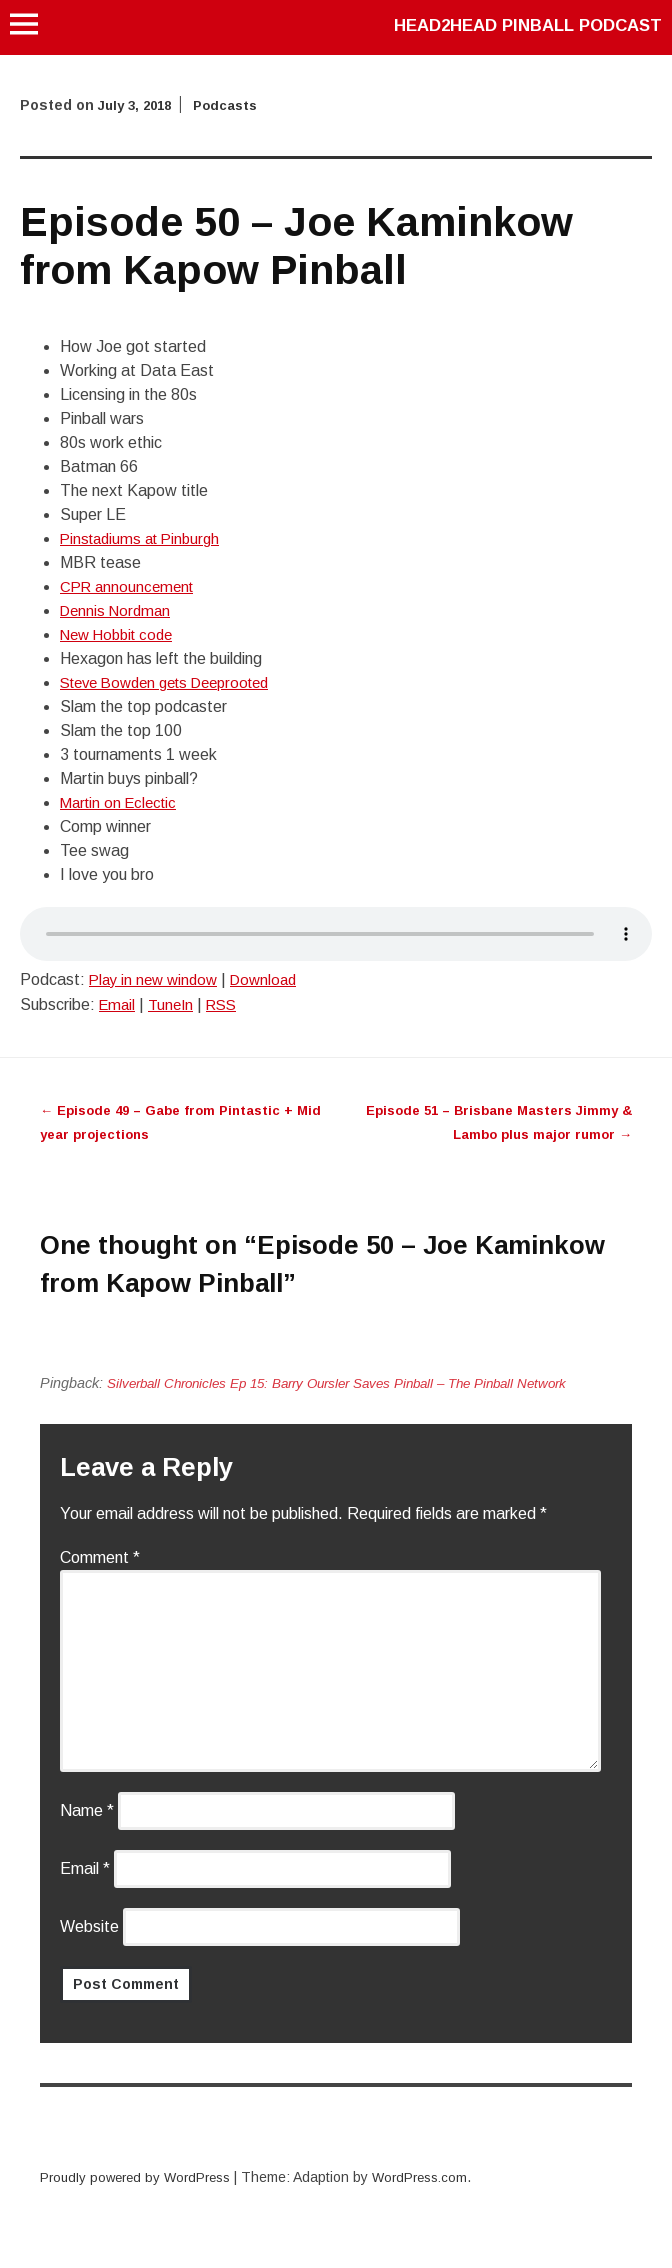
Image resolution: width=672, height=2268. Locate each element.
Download (273, 979)
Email (118, 1004)
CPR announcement (130, 586)
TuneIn (175, 1004)
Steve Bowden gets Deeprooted (175, 682)
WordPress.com (435, 2177)
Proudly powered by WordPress (141, 2177)
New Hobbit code (121, 634)
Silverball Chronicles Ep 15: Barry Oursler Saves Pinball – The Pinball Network (357, 1383)
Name (87, 1810)
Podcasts (235, 105)
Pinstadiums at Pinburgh (145, 538)
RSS (229, 1004)
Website (89, 1926)
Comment (100, 1557)
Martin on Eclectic (122, 802)
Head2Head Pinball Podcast (517, 25)
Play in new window (157, 979)
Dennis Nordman (118, 610)
